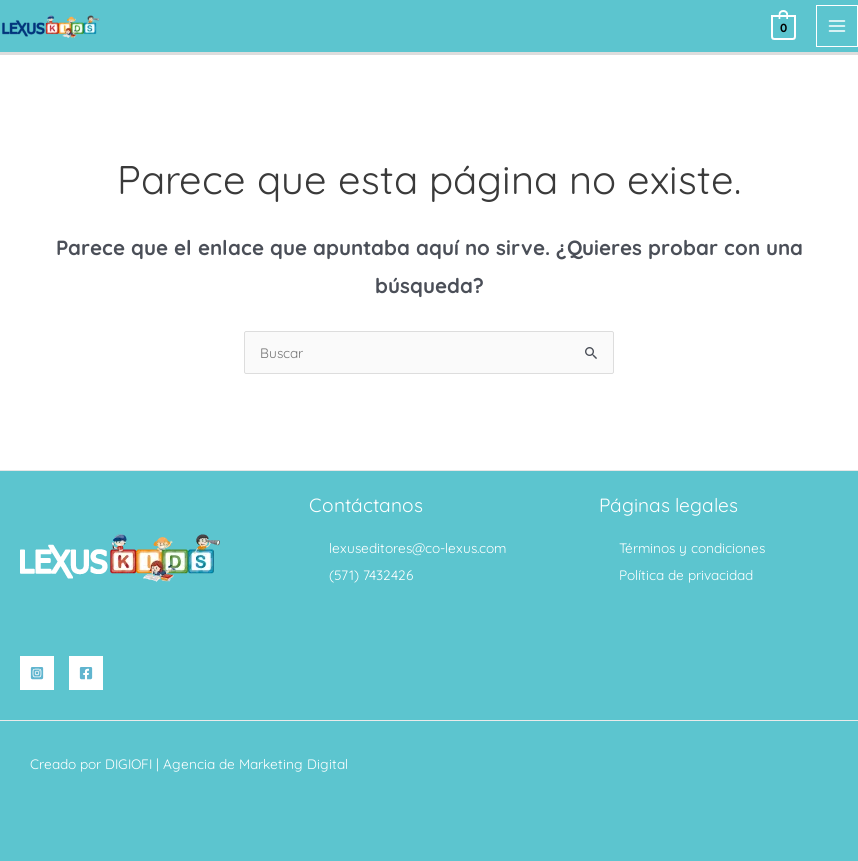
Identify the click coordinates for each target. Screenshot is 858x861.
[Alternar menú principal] (837, 26)
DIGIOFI (128, 763)
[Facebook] (86, 673)
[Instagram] (37, 673)
